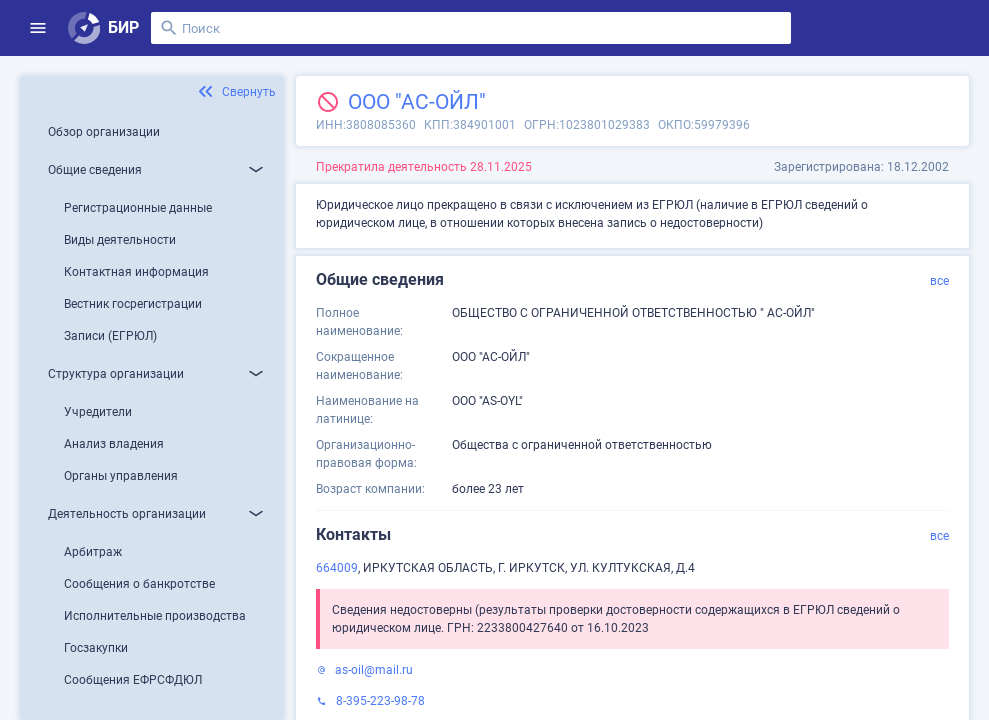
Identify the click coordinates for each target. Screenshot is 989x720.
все (939, 281)
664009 (337, 568)
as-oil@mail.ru (374, 670)
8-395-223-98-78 (380, 701)
